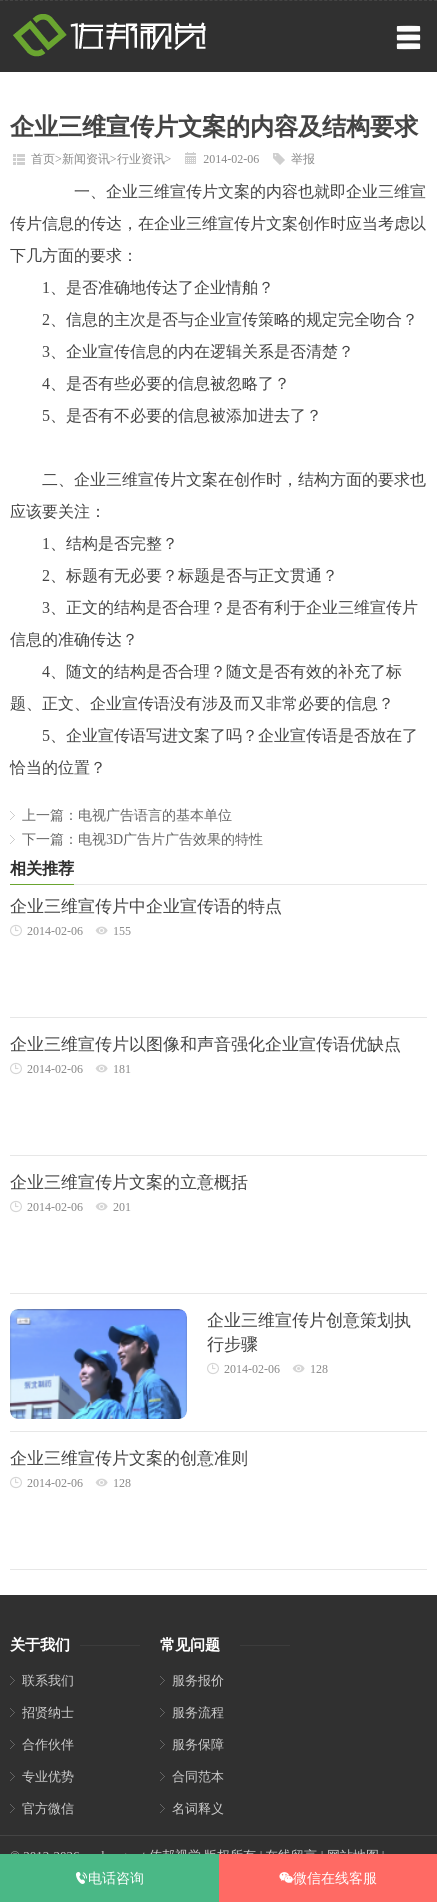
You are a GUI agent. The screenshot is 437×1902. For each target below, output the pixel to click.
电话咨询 (109, 1878)
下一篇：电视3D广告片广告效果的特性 (142, 839)
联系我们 (48, 1680)
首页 (43, 159)
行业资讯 (141, 159)
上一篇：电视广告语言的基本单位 (127, 815)
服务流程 (198, 1712)
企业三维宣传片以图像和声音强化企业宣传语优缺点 (205, 1044)
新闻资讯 (86, 159)
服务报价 (198, 1680)
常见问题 (190, 1645)
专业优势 (48, 1776)
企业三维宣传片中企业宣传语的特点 (146, 906)
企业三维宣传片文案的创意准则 (129, 1458)
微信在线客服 (328, 1878)
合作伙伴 (48, 1744)
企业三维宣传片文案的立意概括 (129, 1182)
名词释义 (198, 1808)
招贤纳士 (48, 1712)
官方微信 (48, 1808)
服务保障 (198, 1744)
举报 (303, 159)
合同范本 (198, 1776)
